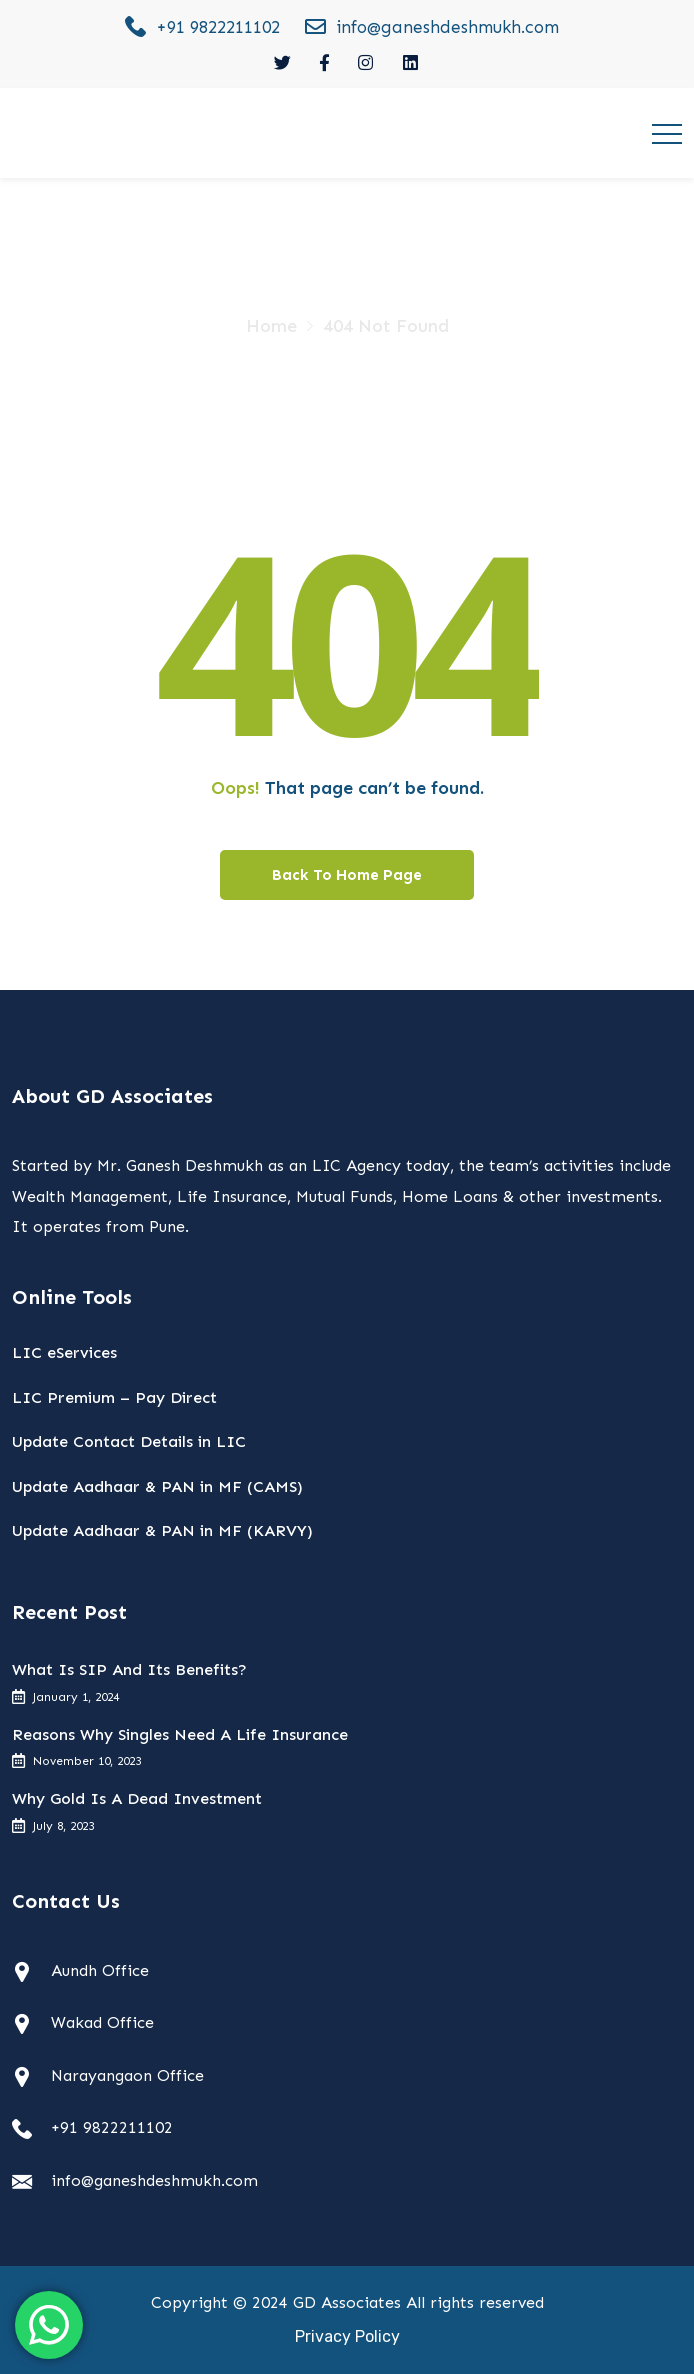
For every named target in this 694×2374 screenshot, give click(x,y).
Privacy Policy (347, 2336)
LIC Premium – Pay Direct (114, 1397)
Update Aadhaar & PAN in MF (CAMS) (157, 1486)
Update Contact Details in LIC (129, 1441)
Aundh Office (100, 1970)
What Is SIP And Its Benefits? (129, 1669)
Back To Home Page (347, 875)
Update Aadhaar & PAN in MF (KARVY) (162, 1530)
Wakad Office (102, 2022)
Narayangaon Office (127, 2075)
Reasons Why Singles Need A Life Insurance (180, 1734)
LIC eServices (64, 1352)
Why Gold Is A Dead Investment (137, 1798)
